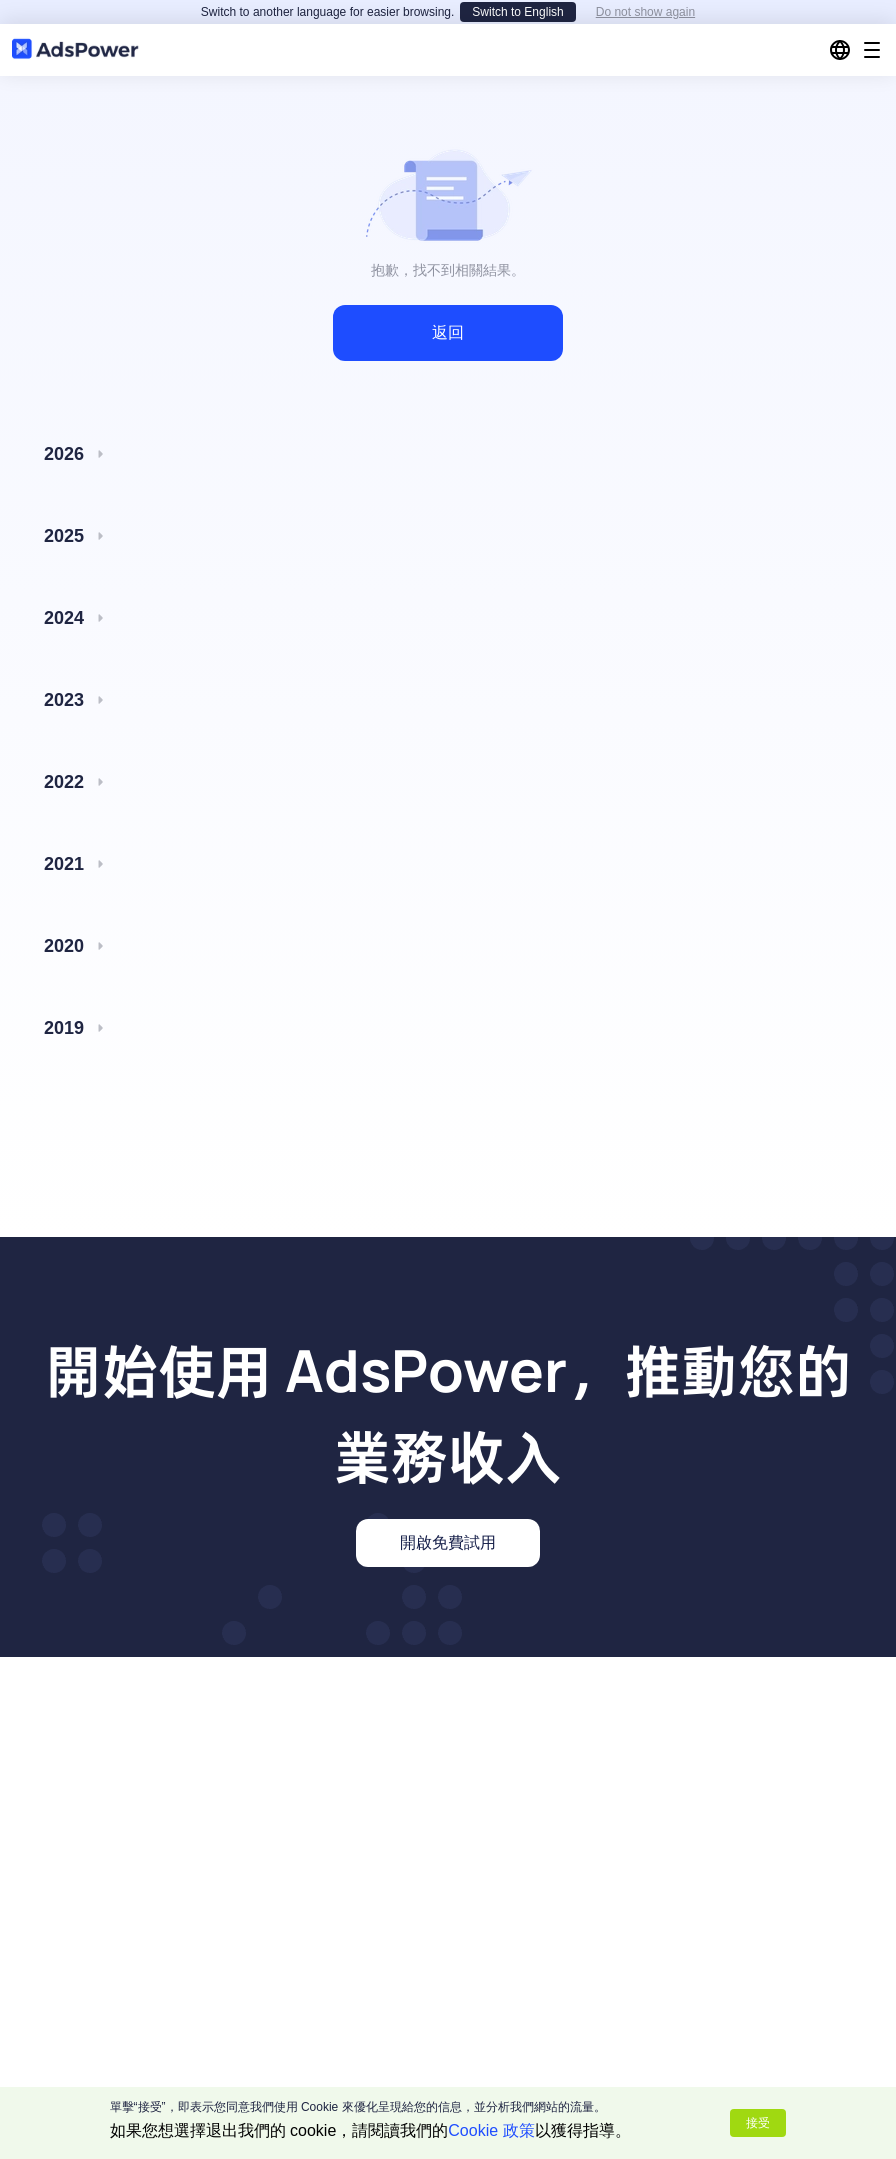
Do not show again (645, 12)
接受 (758, 2123)
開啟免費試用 (448, 1542)
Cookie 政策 (491, 2130)
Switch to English (517, 12)
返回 (448, 332)
